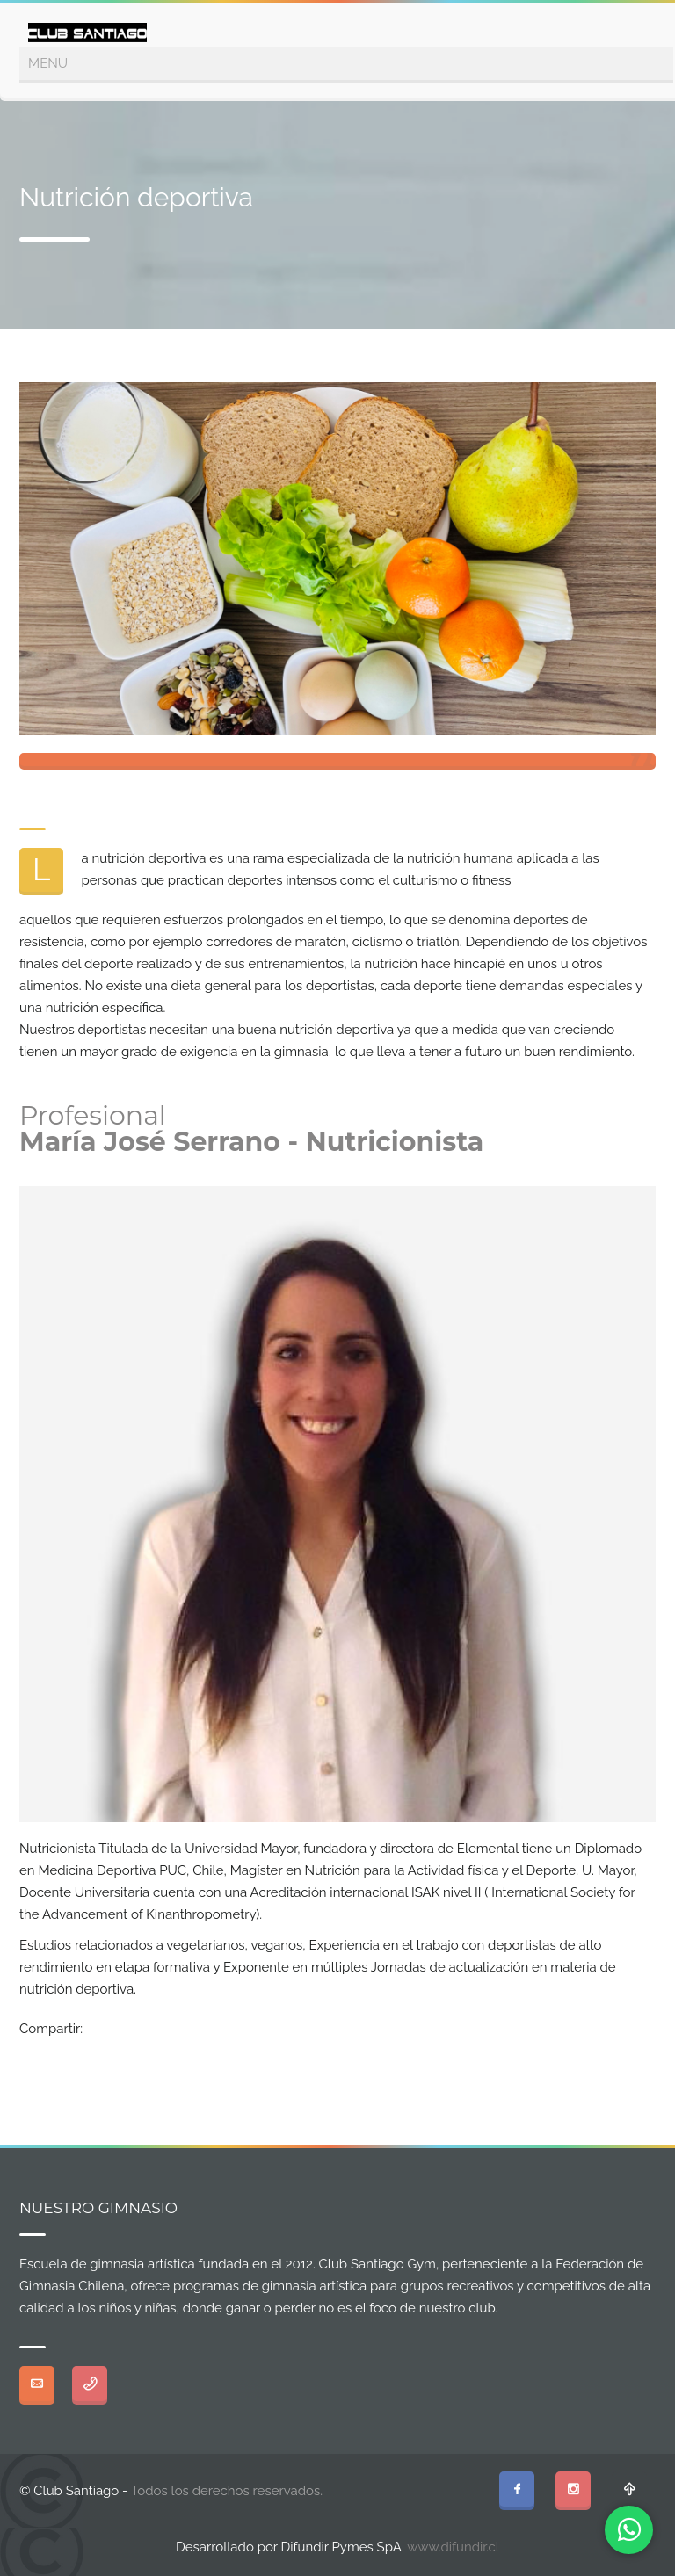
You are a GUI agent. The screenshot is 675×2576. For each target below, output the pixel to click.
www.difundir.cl (453, 2547)
